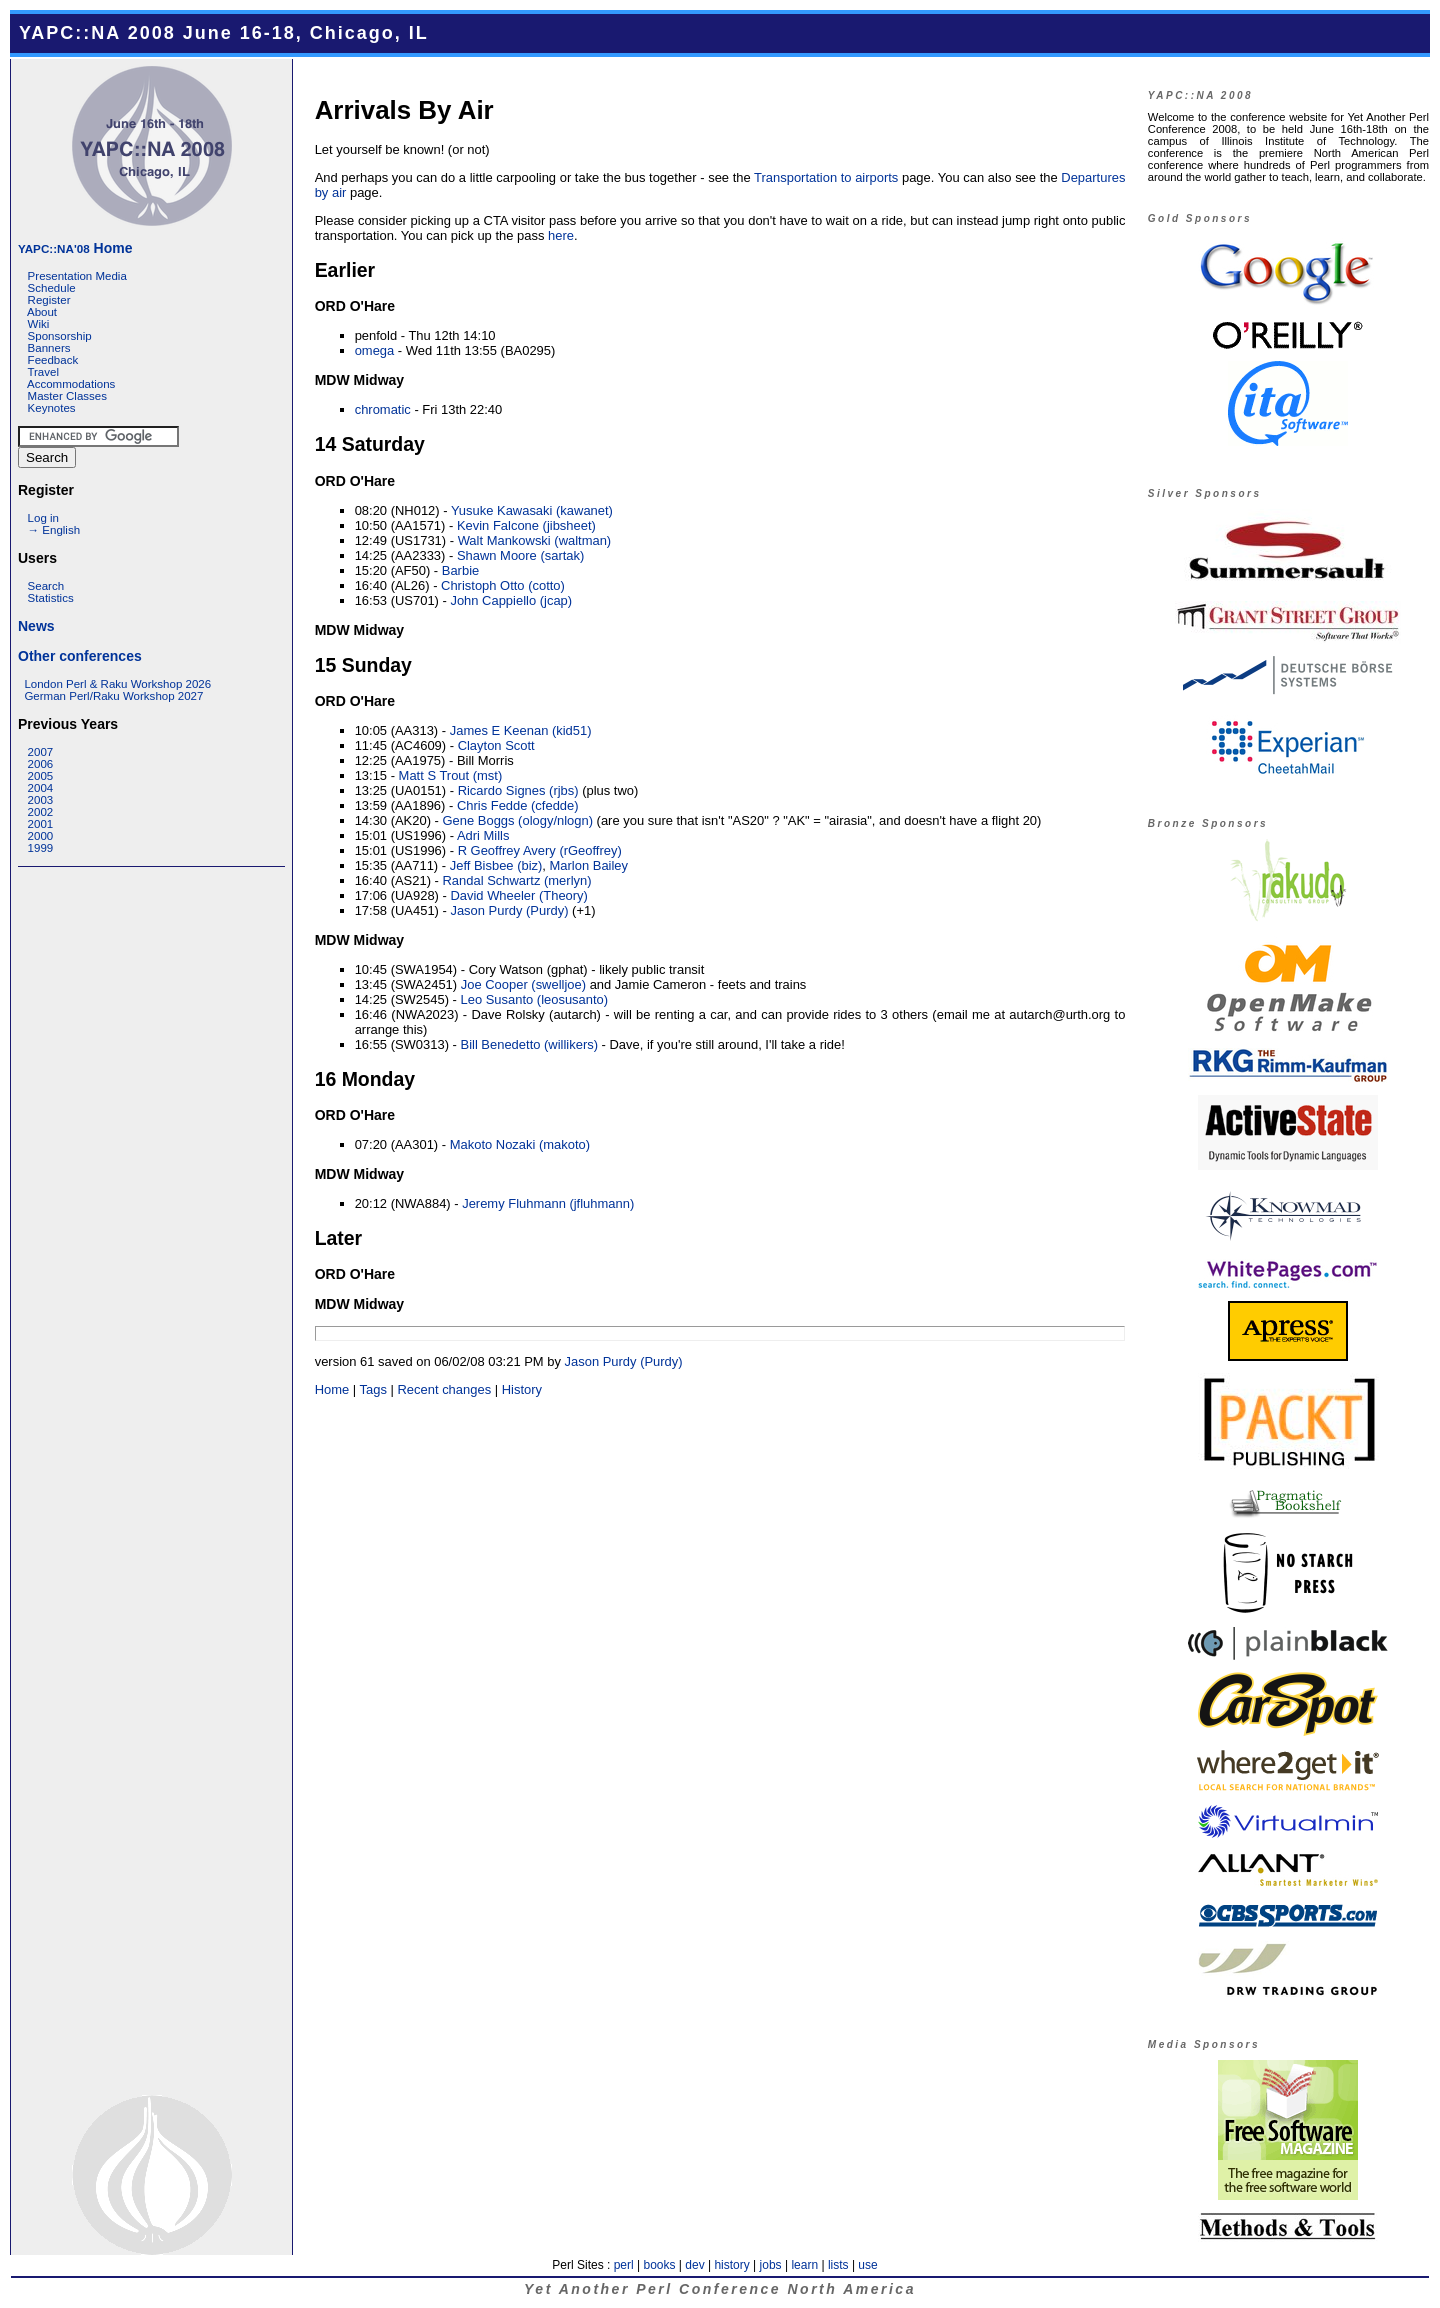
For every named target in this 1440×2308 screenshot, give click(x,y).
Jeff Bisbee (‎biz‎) (496, 865)
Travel (43, 372)
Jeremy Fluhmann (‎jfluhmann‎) (548, 1203)
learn (804, 2265)
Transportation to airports (826, 177)
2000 (41, 836)
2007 (41, 752)
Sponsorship (60, 336)
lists (838, 2265)
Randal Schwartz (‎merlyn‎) (517, 880)
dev (694, 2265)
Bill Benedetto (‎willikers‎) (530, 1044)
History (522, 1389)
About (42, 312)
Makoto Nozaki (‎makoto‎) (520, 1144)
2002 (41, 812)
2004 (41, 788)
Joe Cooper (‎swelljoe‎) (523, 984)
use (867, 2265)
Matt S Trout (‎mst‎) (451, 775)
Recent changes (445, 1389)
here (561, 235)
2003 (41, 800)
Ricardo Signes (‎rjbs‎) (518, 790)
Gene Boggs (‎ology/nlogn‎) (518, 820)
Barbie (460, 570)
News (36, 626)
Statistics (51, 598)
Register (49, 300)
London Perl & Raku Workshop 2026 (117, 684)
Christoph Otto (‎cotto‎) (503, 585)
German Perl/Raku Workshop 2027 (113, 696)
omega (375, 350)
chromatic (383, 409)
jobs (771, 2265)
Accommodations (71, 384)
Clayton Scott (496, 745)
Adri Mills (483, 835)
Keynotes (52, 408)
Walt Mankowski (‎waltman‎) (535, 540)
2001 (41, 824)
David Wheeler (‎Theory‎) (519, 895)
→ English (54, 530)
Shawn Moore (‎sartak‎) (520, 555)
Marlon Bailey (589, 865)
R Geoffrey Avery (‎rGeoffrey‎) (540, 850)
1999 (41, 848)
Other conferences (80, 656)
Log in (43, 518)
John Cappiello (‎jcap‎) (511, 600)
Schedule (52, 288)
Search (46, 586)
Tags (373, 1389)
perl (624, 2265)
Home (75, 248)
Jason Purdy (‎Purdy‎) (509, 910)
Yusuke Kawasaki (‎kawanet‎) (532, 510)
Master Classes (67, 396)
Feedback (53, 360)
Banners (49, 348)
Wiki (39, 324)
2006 (41, 764)
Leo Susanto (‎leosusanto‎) (535, 999)
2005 (41, 776)
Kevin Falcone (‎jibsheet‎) (526, 525)
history (731, 2265)
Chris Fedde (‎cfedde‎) (518, 805)
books (659, 2265)
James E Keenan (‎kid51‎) (521, 730)
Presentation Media (77, 276)
